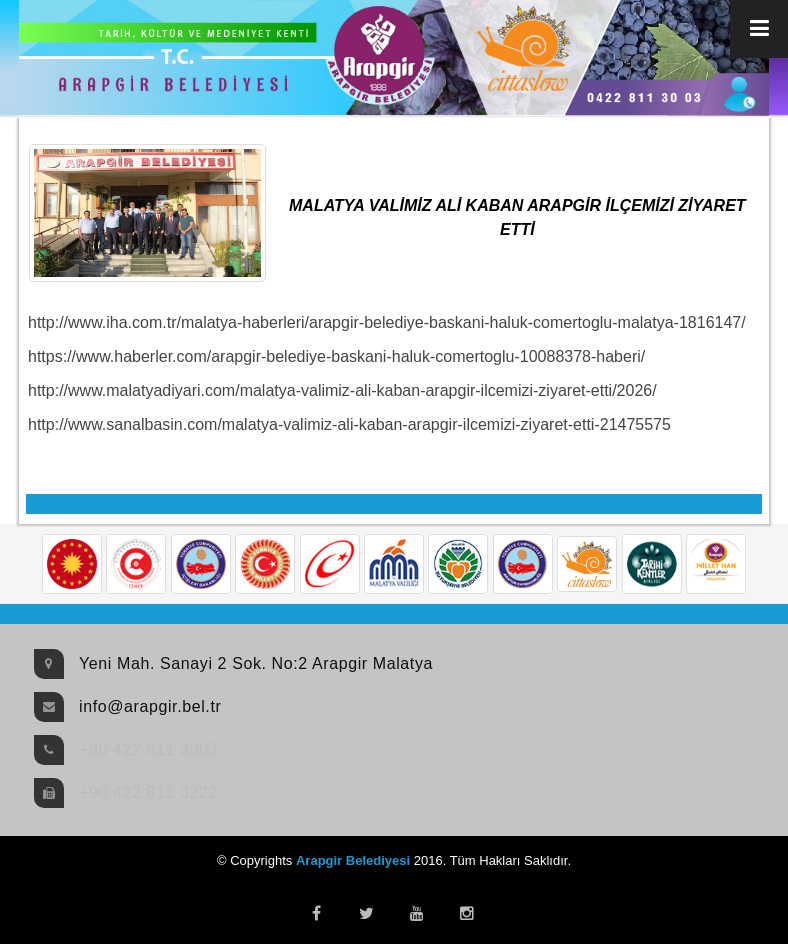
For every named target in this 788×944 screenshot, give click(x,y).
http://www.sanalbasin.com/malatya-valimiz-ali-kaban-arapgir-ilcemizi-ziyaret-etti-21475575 (349, 424)
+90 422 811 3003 (148, 749)
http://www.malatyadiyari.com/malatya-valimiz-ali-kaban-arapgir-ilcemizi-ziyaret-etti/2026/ (342, 390)
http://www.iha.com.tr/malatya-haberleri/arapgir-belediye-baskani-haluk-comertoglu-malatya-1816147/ (387, 322)
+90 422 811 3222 (148, 792)
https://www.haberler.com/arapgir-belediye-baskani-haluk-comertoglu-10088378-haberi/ (336, 356)
